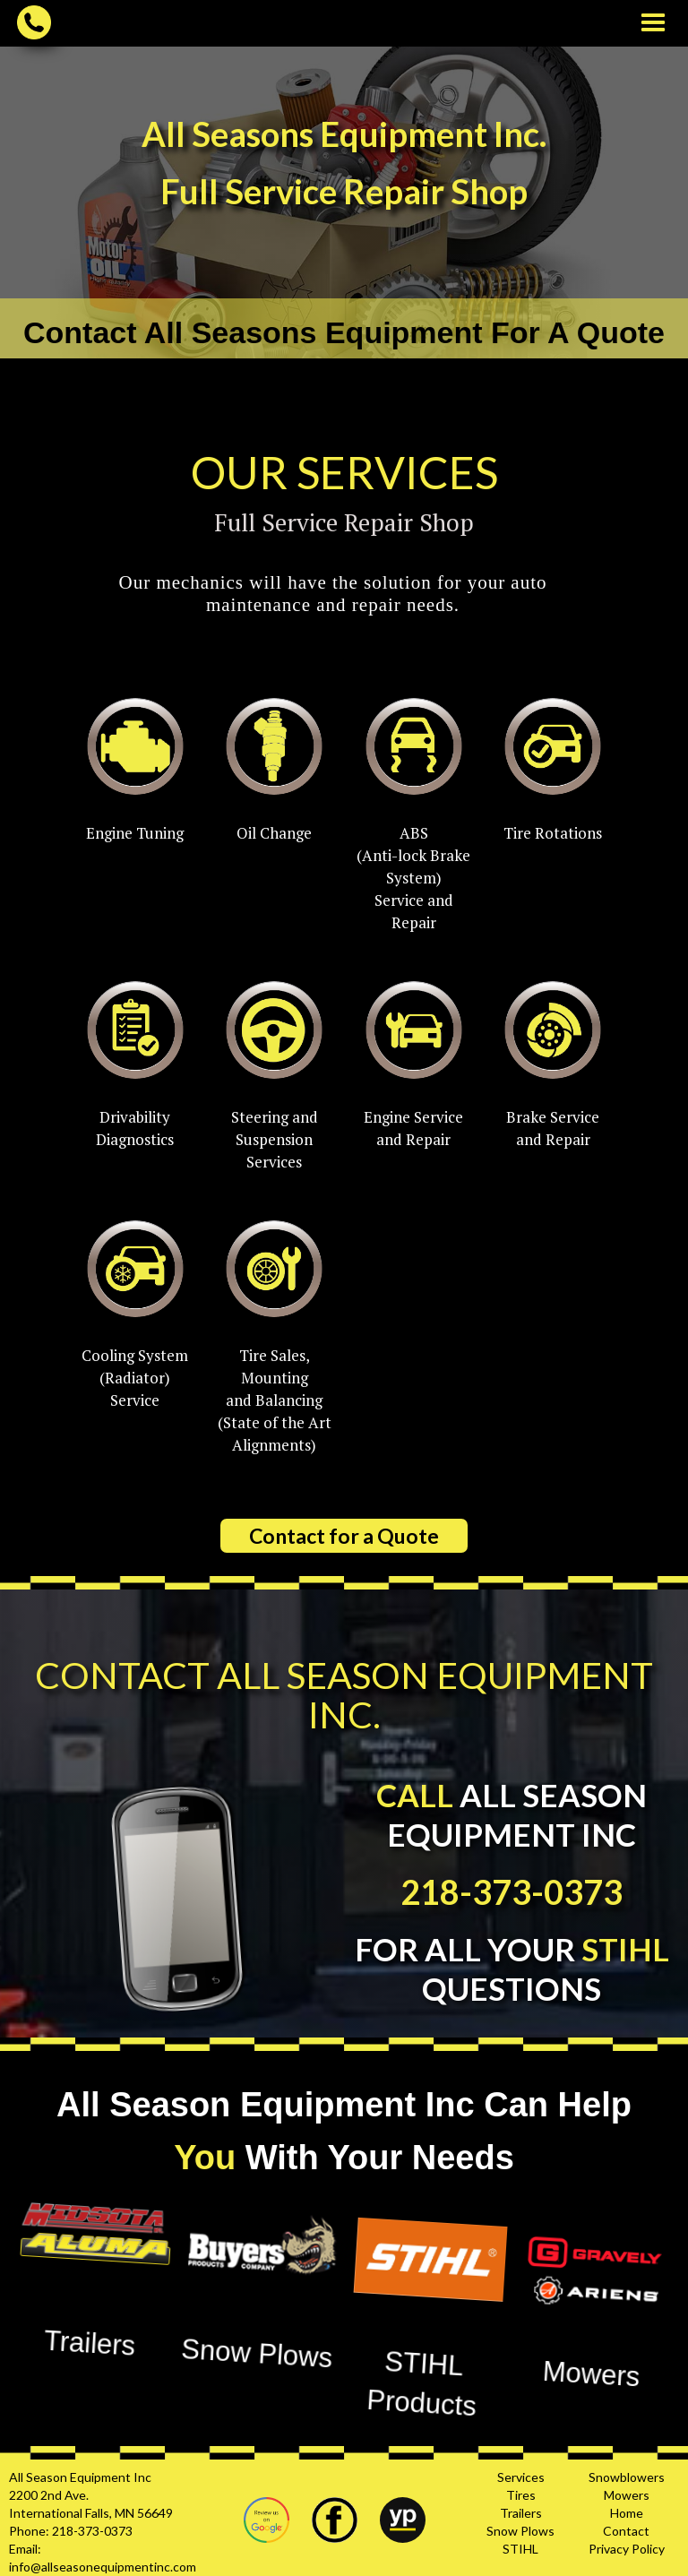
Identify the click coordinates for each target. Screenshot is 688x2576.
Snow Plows (520, 2530)
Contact (626, 2530)
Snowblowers (627, 2477)
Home (626, 2512)
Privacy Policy (627, 2548)
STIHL (520, 2548)
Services (521, 2477)
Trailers (521, 2512)
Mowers (626, 2495)
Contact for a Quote (344, 1535)
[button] (653, 23)
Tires (521, 2495)
